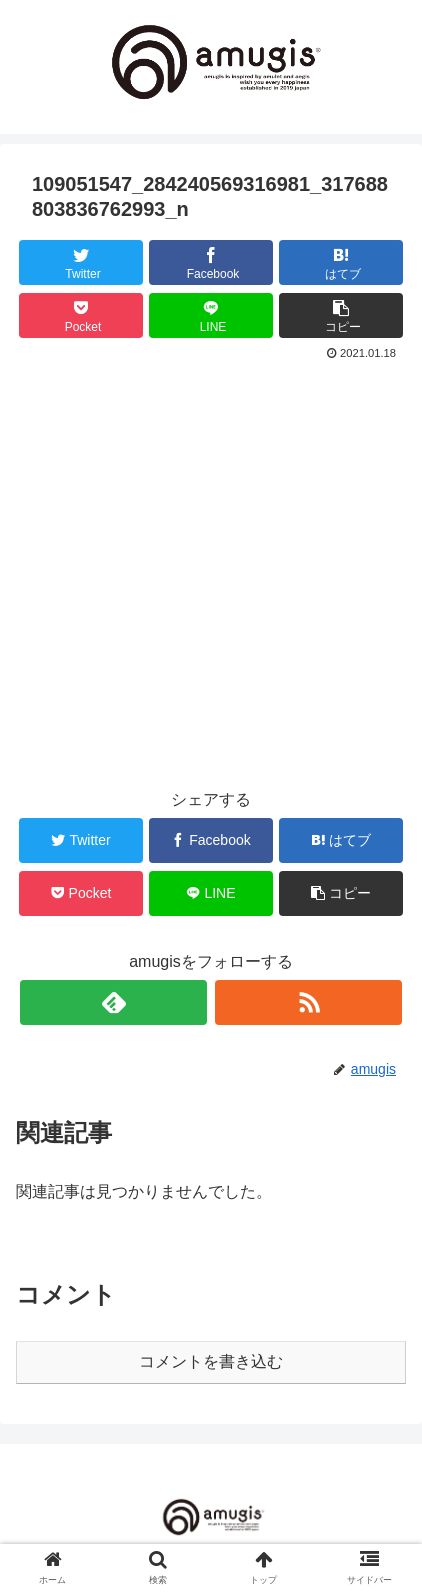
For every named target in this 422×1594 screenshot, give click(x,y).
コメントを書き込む (211, 1361)
